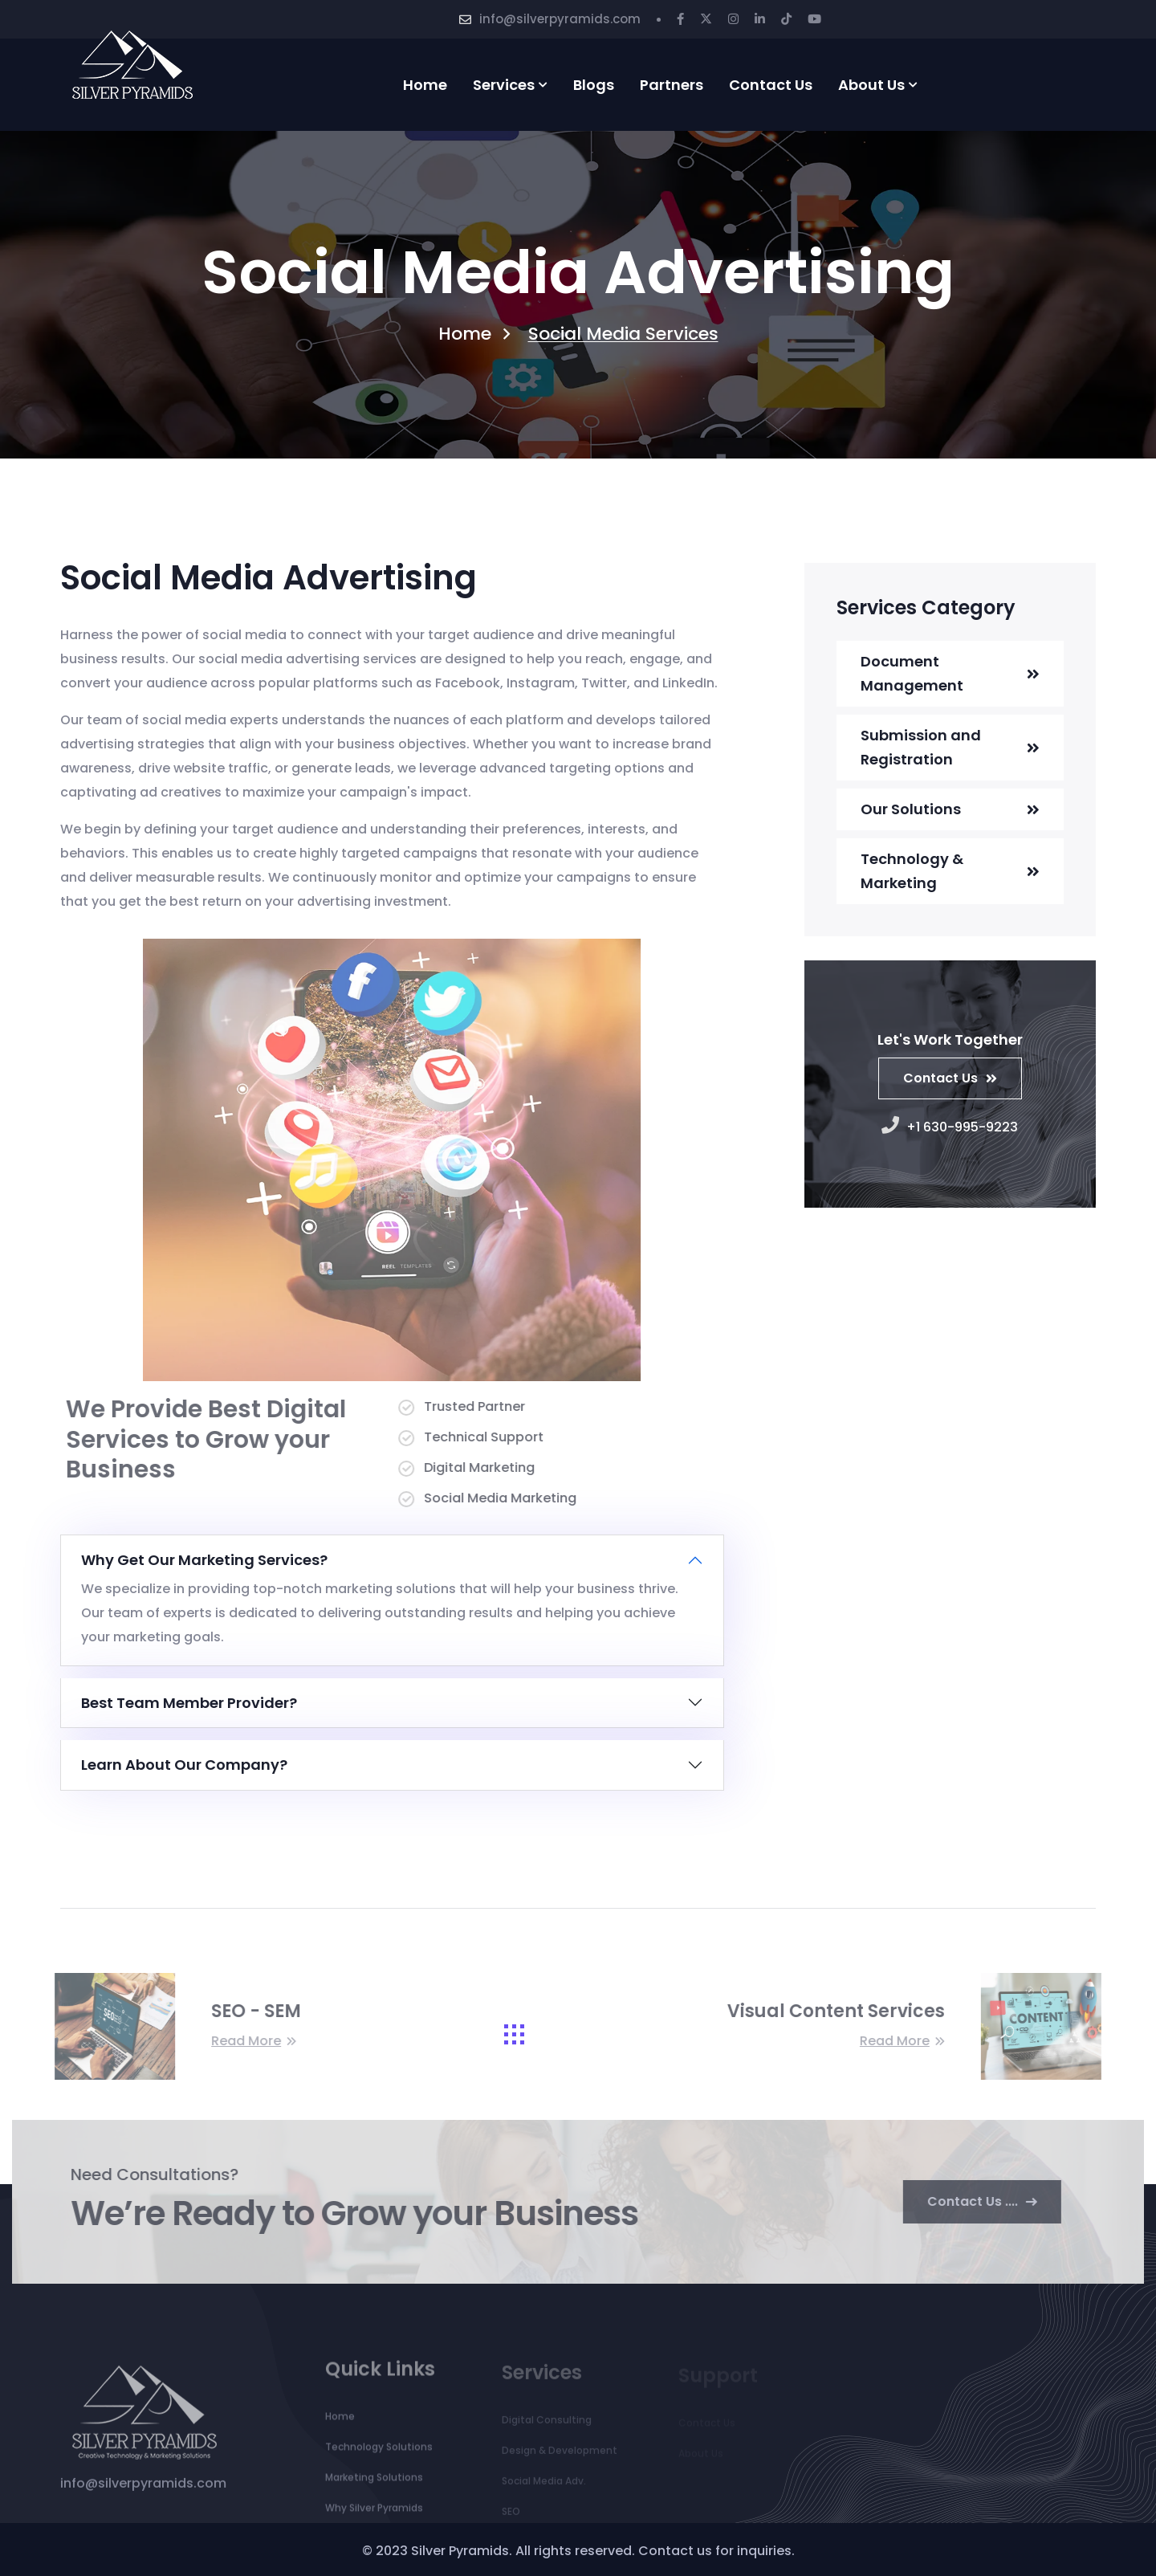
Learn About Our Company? (184, 1765)
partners (671, 85)
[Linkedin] (760, 19)
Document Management (912, 673)
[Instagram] (733, 19)
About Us (871, 85)
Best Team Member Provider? (189, 1703)
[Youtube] (814, 19)
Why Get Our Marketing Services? (204, 1560)
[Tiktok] (786, 19)
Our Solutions (911, 809)
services (504, 85)
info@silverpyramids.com (560, 18)
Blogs (593, 85)
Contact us (770, 85)
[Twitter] (706, 19)
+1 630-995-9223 (949, 1127)
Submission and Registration (921, 747)
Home (425, 85)
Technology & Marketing (912, 871)
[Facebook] (680, 19)
